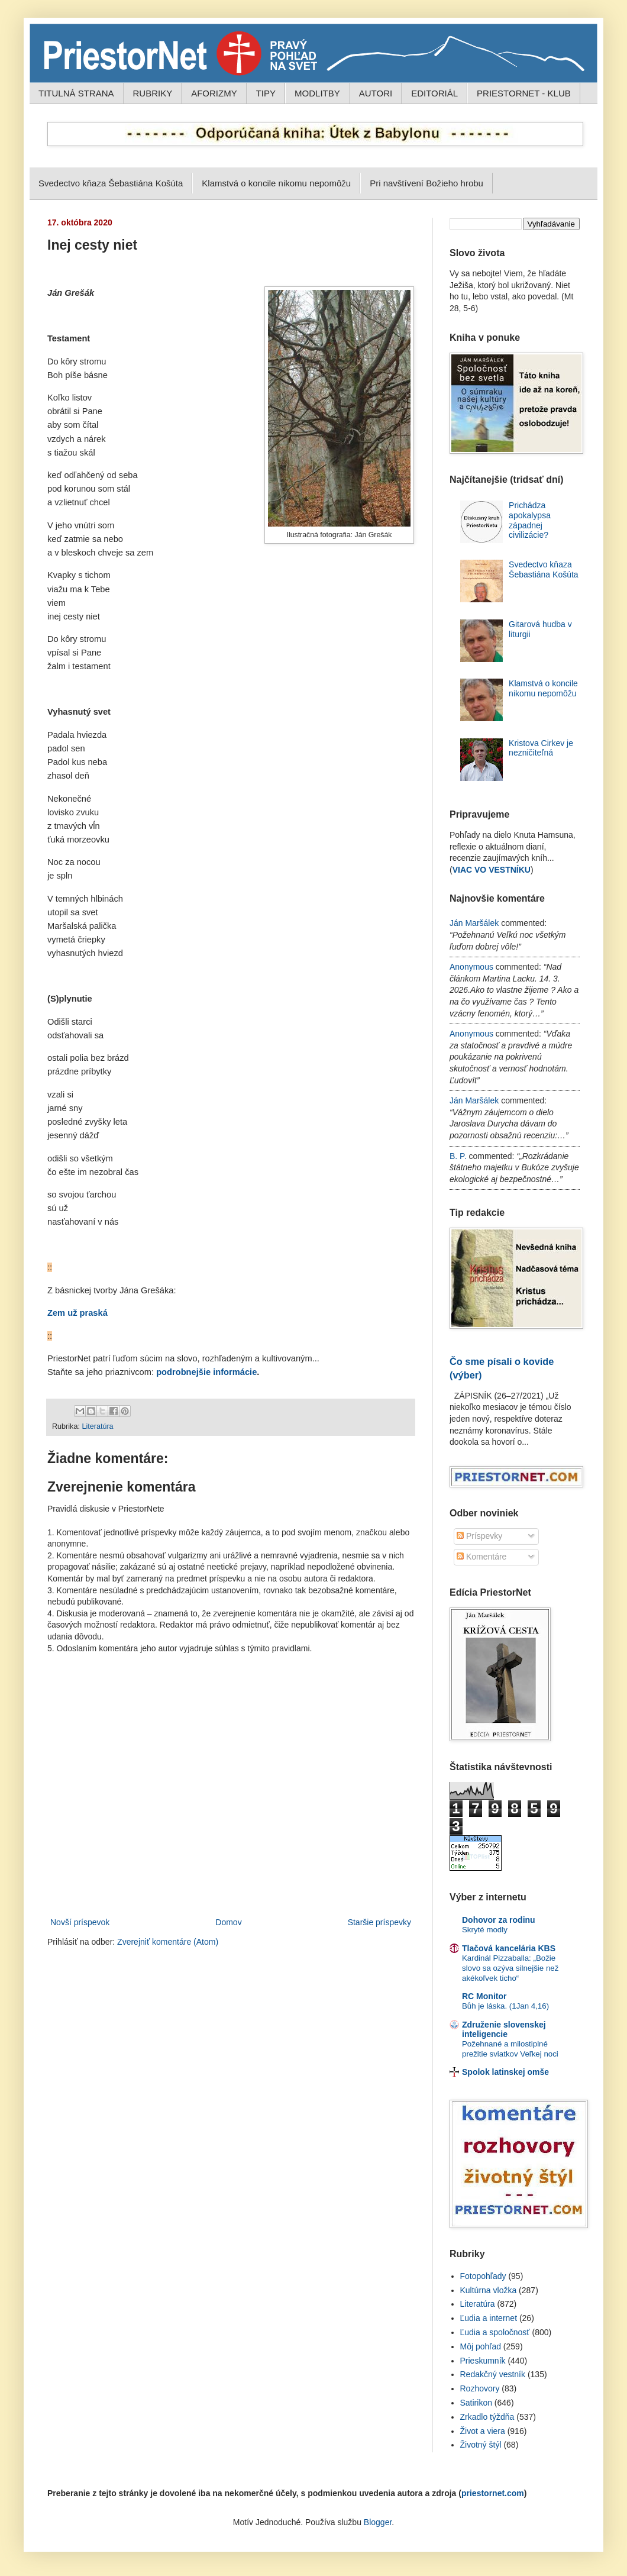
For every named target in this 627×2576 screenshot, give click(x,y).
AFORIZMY (214, 93)
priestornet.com (492, 2493)
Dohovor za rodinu (498, 1920)
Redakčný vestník (493, 2374)
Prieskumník (483, 2360)
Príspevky (479, 1536)
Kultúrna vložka (488, 2290)
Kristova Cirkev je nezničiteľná (541, 748)
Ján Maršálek (474, 923)
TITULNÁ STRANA (76, 93)
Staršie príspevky (379, 1922)
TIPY (266, 93)
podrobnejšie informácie (206, 1372)
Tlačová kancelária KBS (508, 1948)
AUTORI (375, 93)
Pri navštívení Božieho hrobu (426, 183)
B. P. (458, 1156)
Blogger (378, 2522)
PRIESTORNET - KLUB (524, 93)
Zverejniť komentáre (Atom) (167, 1941)
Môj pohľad (480, 2346)
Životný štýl (481, 2444)
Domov (228, 1922)
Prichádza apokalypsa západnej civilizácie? (530, 520)
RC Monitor (484, 1996)
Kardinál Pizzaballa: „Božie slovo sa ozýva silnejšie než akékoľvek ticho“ (510, 1968)
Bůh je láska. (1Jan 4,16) (505, 2006)
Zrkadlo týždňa (487, 2417)
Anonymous (471, 966)
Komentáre (481, 1556)
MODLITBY (317, 93)
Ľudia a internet (489, 2318)
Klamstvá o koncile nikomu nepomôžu (276, 183)
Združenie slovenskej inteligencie (504, 2029)
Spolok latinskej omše (505, 2072)
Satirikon (476, 2402)
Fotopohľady (483, 2276)
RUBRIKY (153, 93)
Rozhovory (480, 2388)
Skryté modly (485, 1929)
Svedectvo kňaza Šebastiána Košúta (110, 183)
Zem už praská (77, 1313)
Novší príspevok (79, 1922)
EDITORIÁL (434, 93)
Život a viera (482, 2431)
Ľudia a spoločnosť (495, 2332)
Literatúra (97, 1426)
